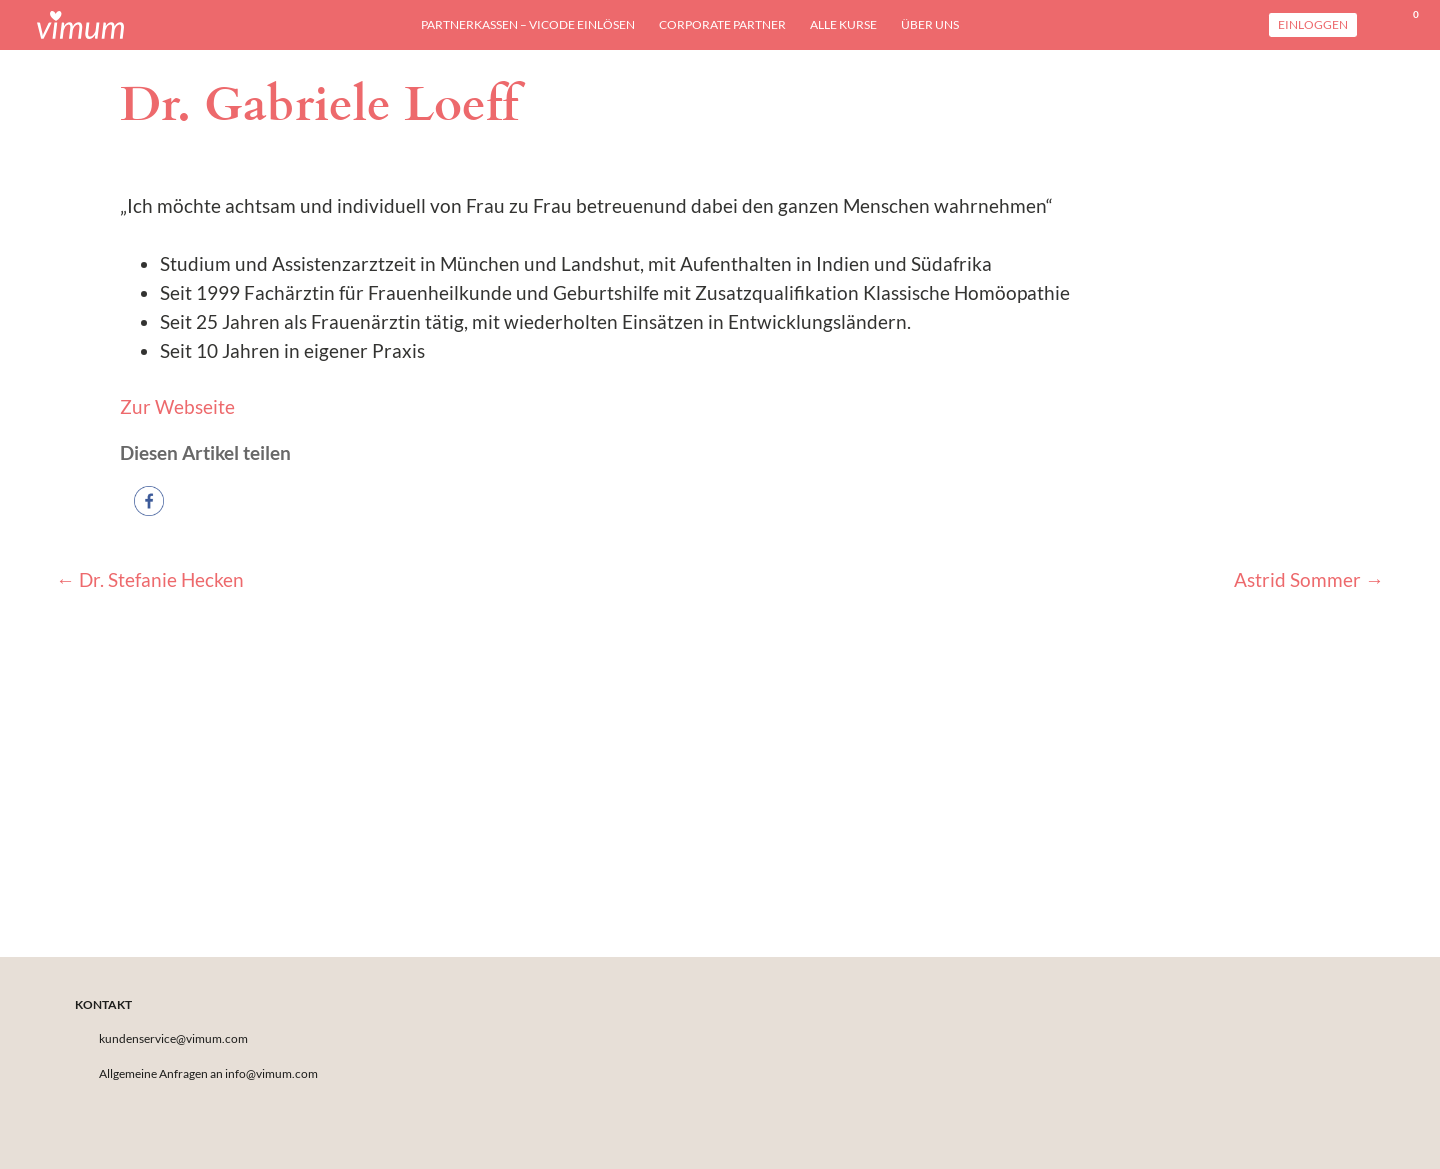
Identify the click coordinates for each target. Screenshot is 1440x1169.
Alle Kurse (843, 24)
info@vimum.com (271, 1073)
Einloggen (1313, 24)
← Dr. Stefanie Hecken (150, 579)
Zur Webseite (177, 406)
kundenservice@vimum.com (173, 1038)
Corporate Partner (722, 24)
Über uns (930, 24)
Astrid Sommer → (1309, 579)
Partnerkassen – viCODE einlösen (528, 24)
